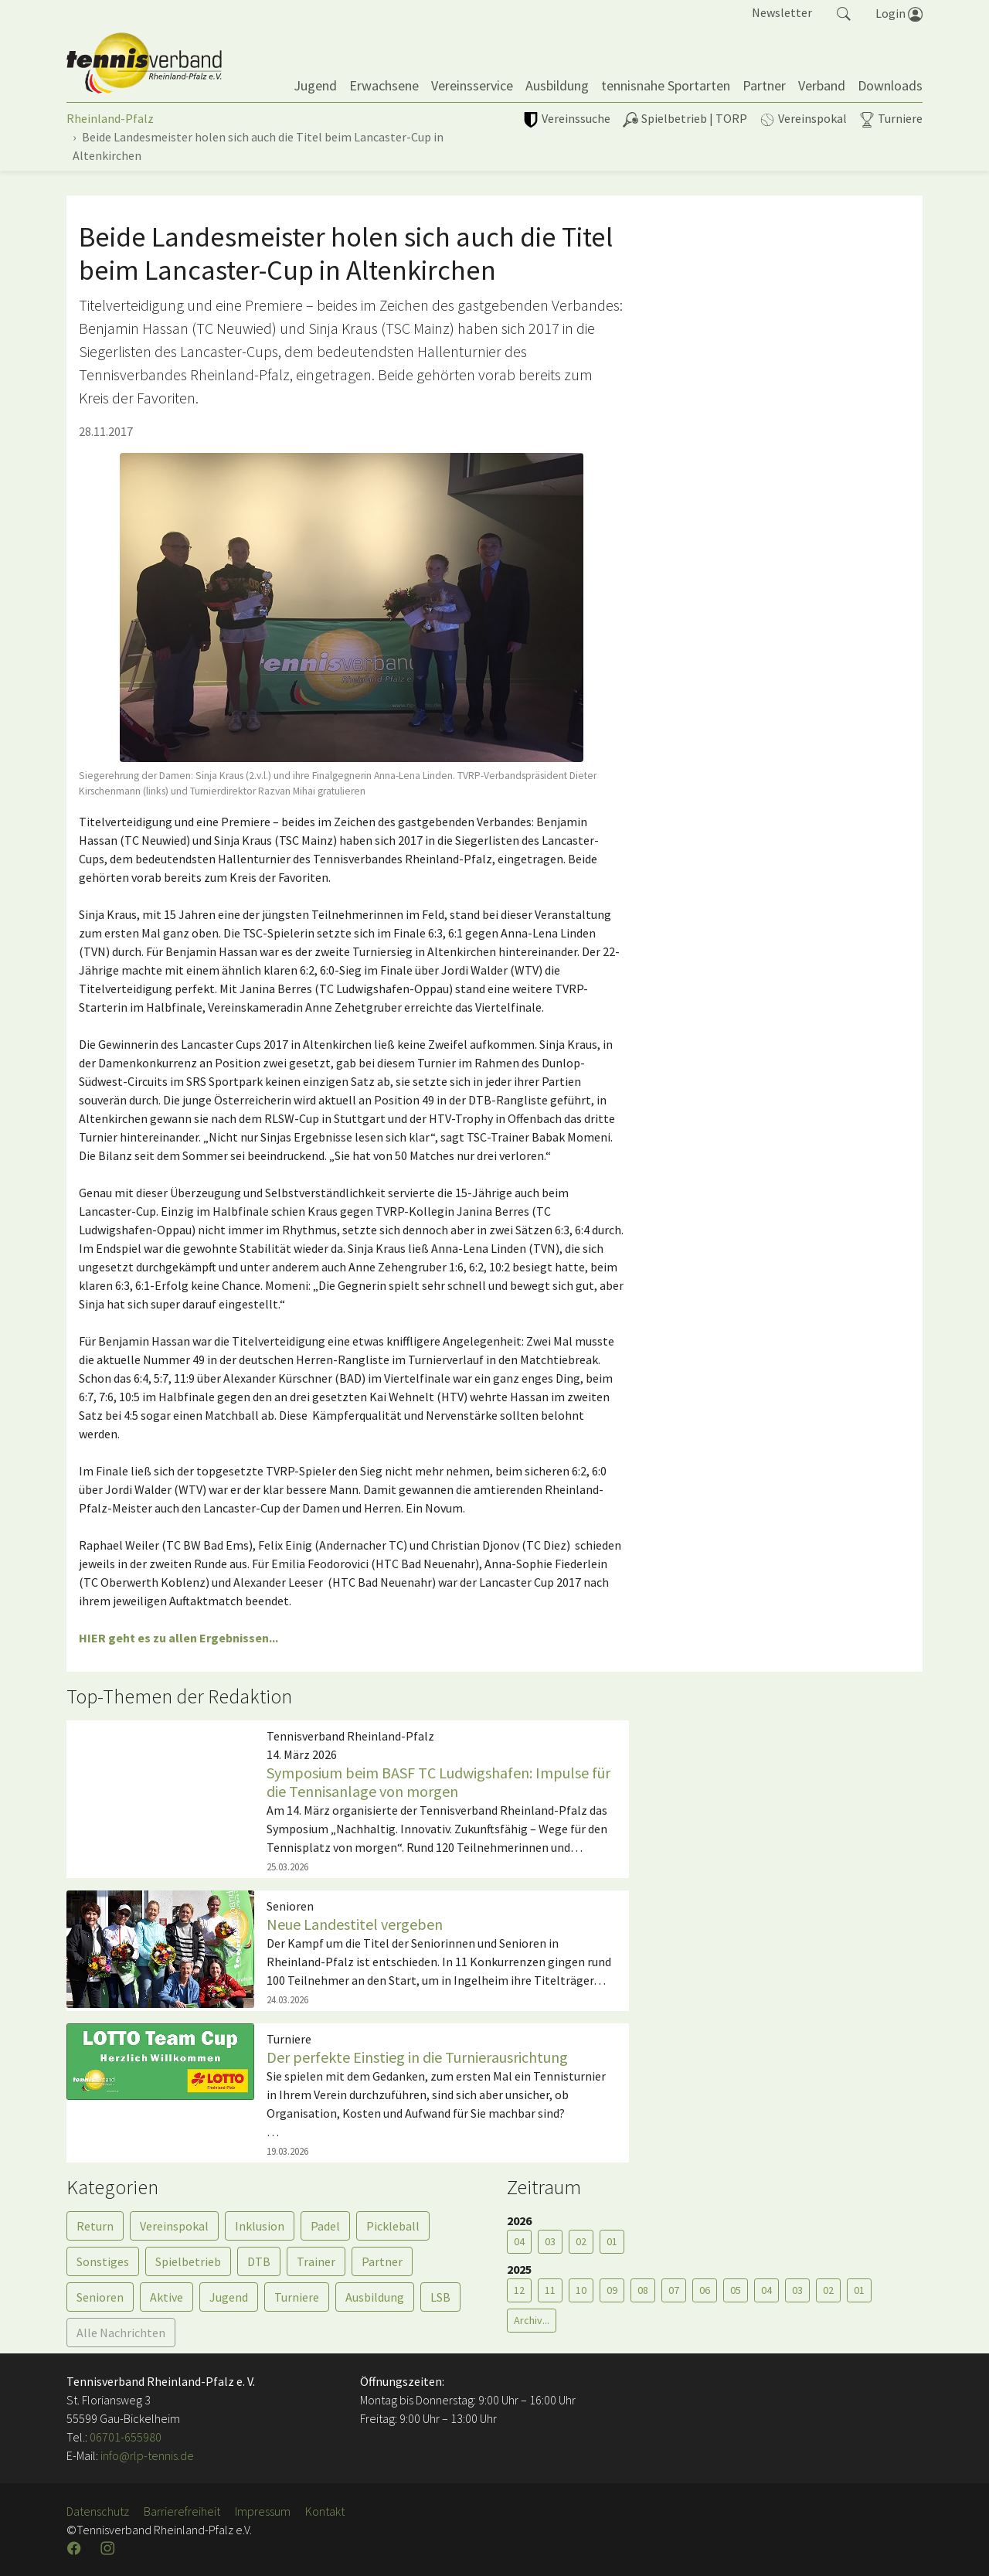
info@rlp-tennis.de (146, 2455)
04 (519, 2241)
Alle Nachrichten (120, 2332)
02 (581, 2241)
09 (612, 2290)
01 (612, 2241)
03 (550, 2241)
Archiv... (531, 2320)
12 (519, 2290)
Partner (382, 2261)
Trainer (316, 2261)
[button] (843, 12)
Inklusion (259, 2226)
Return (95, 2226)
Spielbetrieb (188, 2261)
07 (673, 2290)
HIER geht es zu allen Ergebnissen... (178, 1637)
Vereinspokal (174, 2226)
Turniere (296, 2297)
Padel (325, 2226)
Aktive (166, 2297)
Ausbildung (374, 2297)
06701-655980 (125, 2437)
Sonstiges (102, 2261)
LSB (440, 2297)
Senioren (100, 2297)
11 (550, 2290)
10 (581, 2290)
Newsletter (782, 12)
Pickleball (393, 2226)
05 (735, 2290)
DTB (258, 2261)
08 (642, 2290)
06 (704, 2290)
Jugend (228, 2297)
